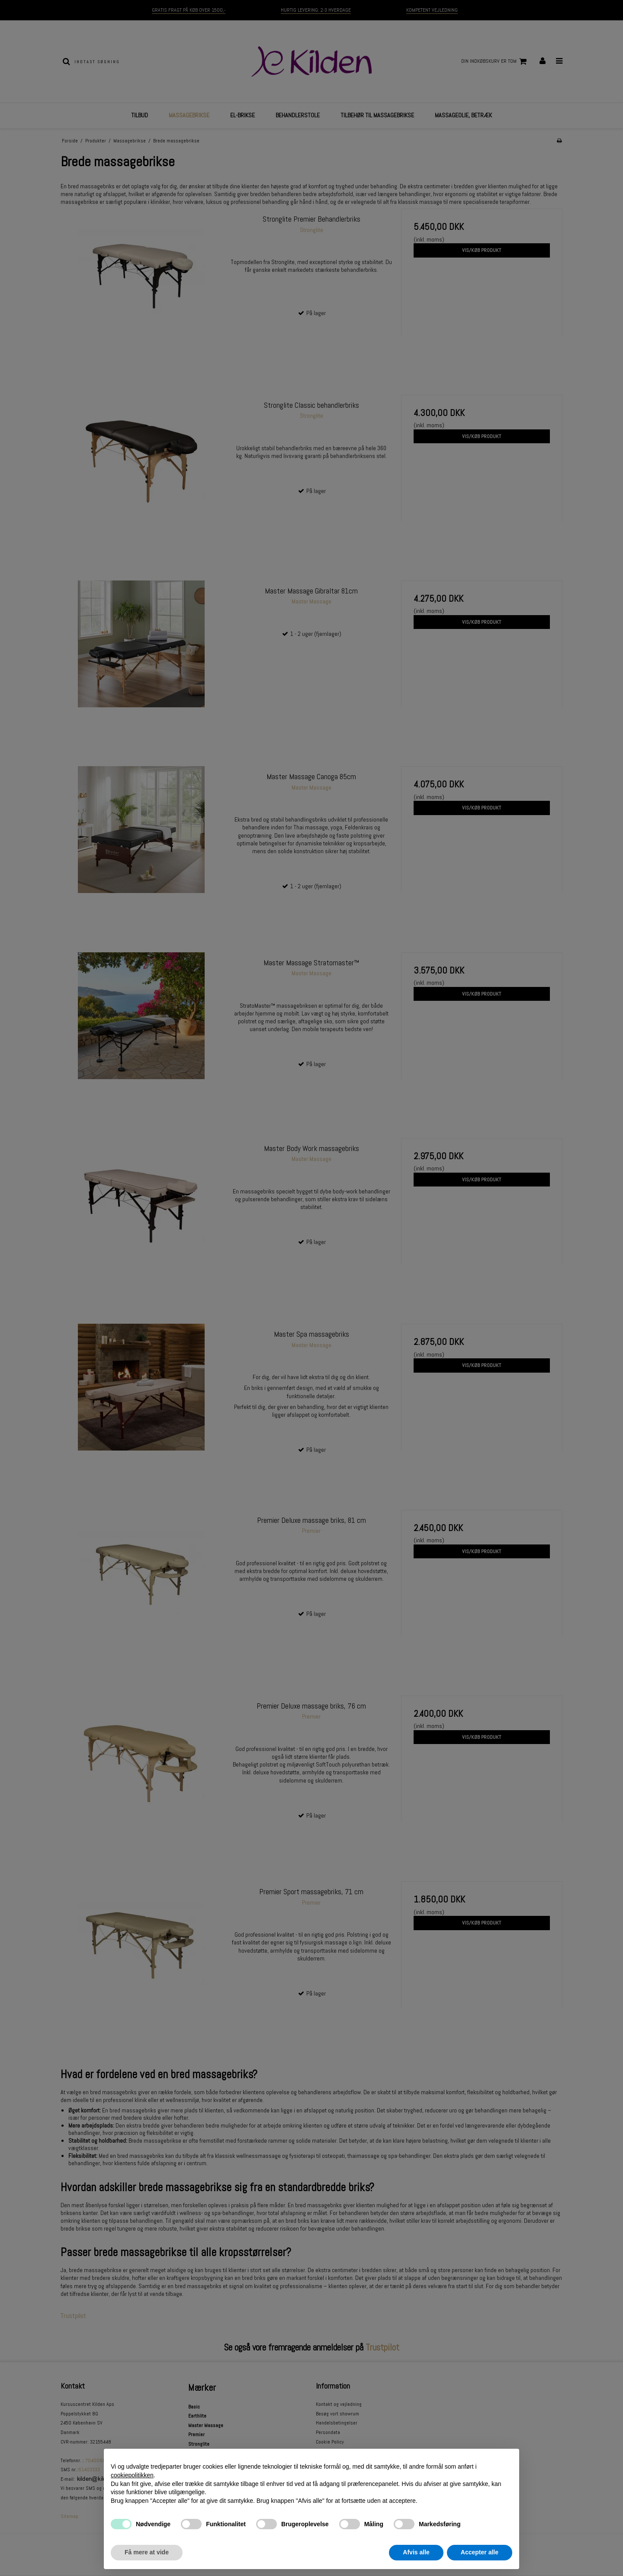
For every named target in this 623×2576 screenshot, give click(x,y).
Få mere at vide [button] (147, 2552)
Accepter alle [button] (479, 2552)
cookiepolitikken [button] (132, 2475)
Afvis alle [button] (416, 2552)
